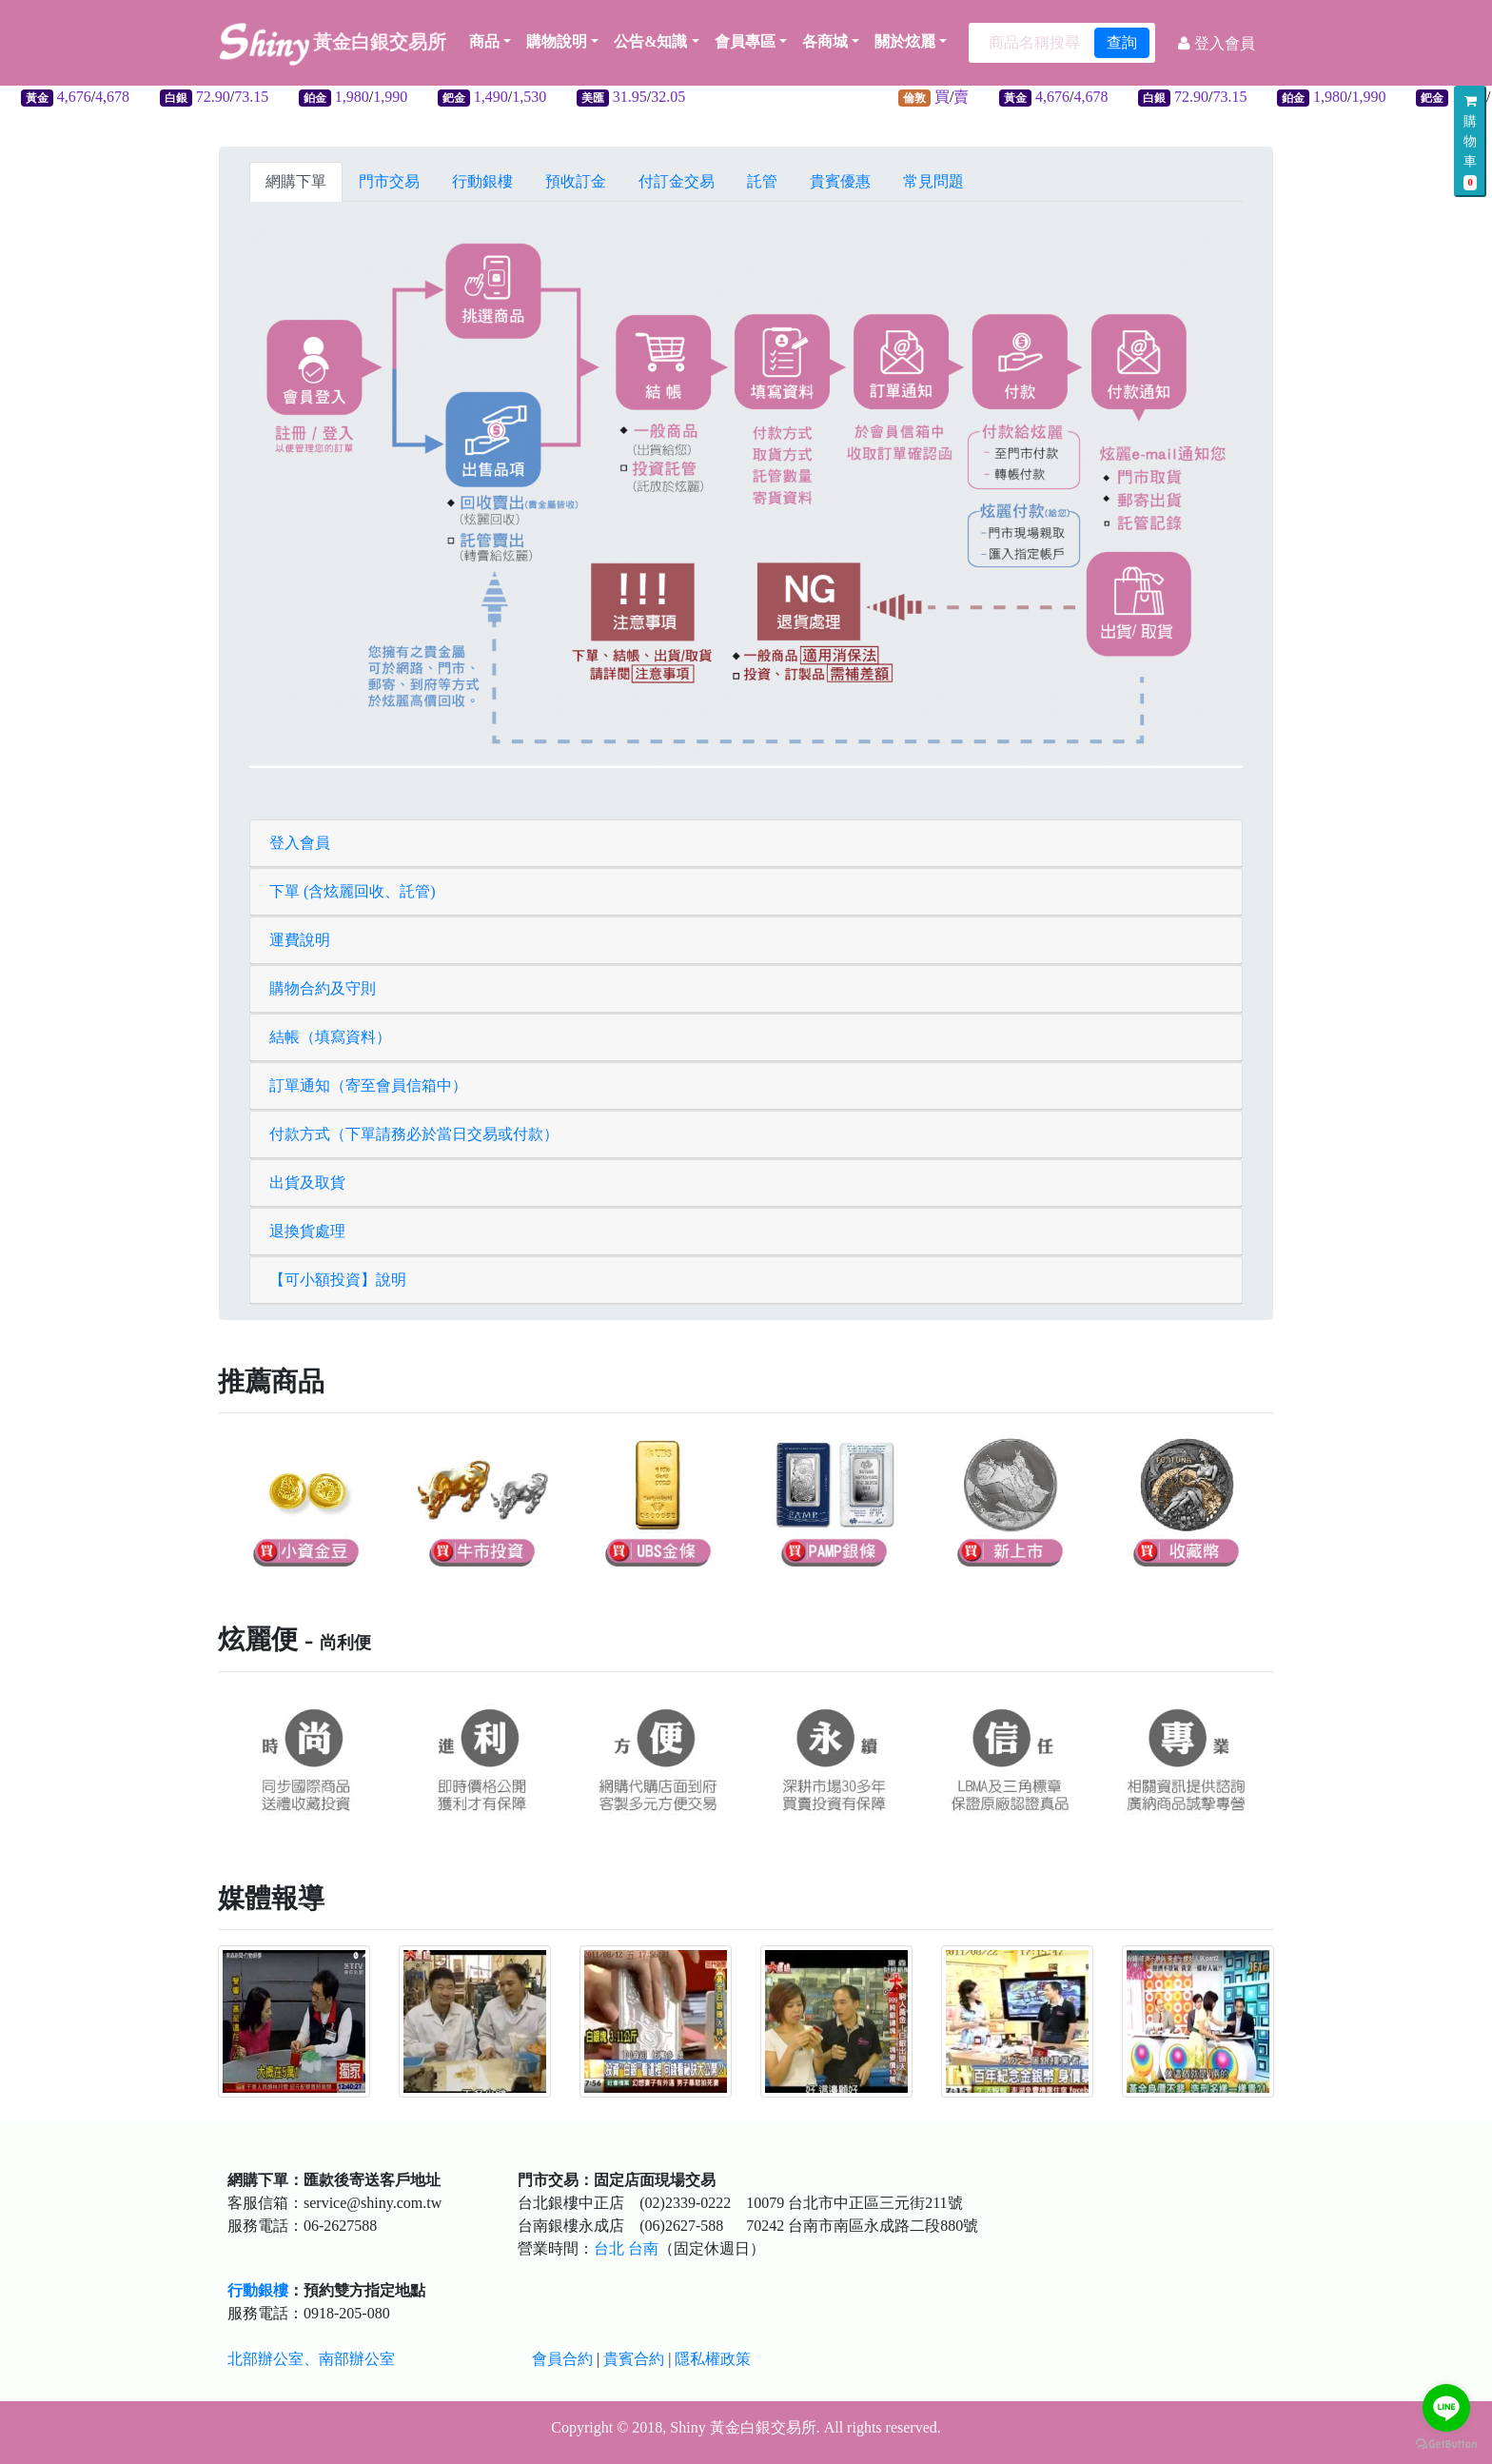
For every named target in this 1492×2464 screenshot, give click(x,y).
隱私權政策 (713, 2359)
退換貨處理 (307, 1231)
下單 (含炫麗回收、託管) (352, 891)
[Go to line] (1446, 2408)
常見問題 (933, 181)
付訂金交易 (676, 181)
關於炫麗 (904, 41)
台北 (609, 2248)
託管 (762, 181)
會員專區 (745, 41)
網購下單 (295, 181)
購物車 (1470, 142)
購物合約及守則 (322, 988)
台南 (643, 2248)
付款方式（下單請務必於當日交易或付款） (414, 1134)
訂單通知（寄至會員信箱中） (368, 1085)
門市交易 (389, 181)
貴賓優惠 (840, 181)
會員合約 (562, 2359)
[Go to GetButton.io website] (1446, 2444)
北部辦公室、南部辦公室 (311, 2359)
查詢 (1122, 42)
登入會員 (299, 843)
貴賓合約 (633, 2359)
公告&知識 (650, 41)
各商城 (825, 41)
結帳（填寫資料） (330, 1037)
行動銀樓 (482, 181)
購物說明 (556, 41)
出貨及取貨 (307, 1182)
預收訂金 (575, 181)
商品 (490, 41)
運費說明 (299, 940)
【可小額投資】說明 (337, 1279)
